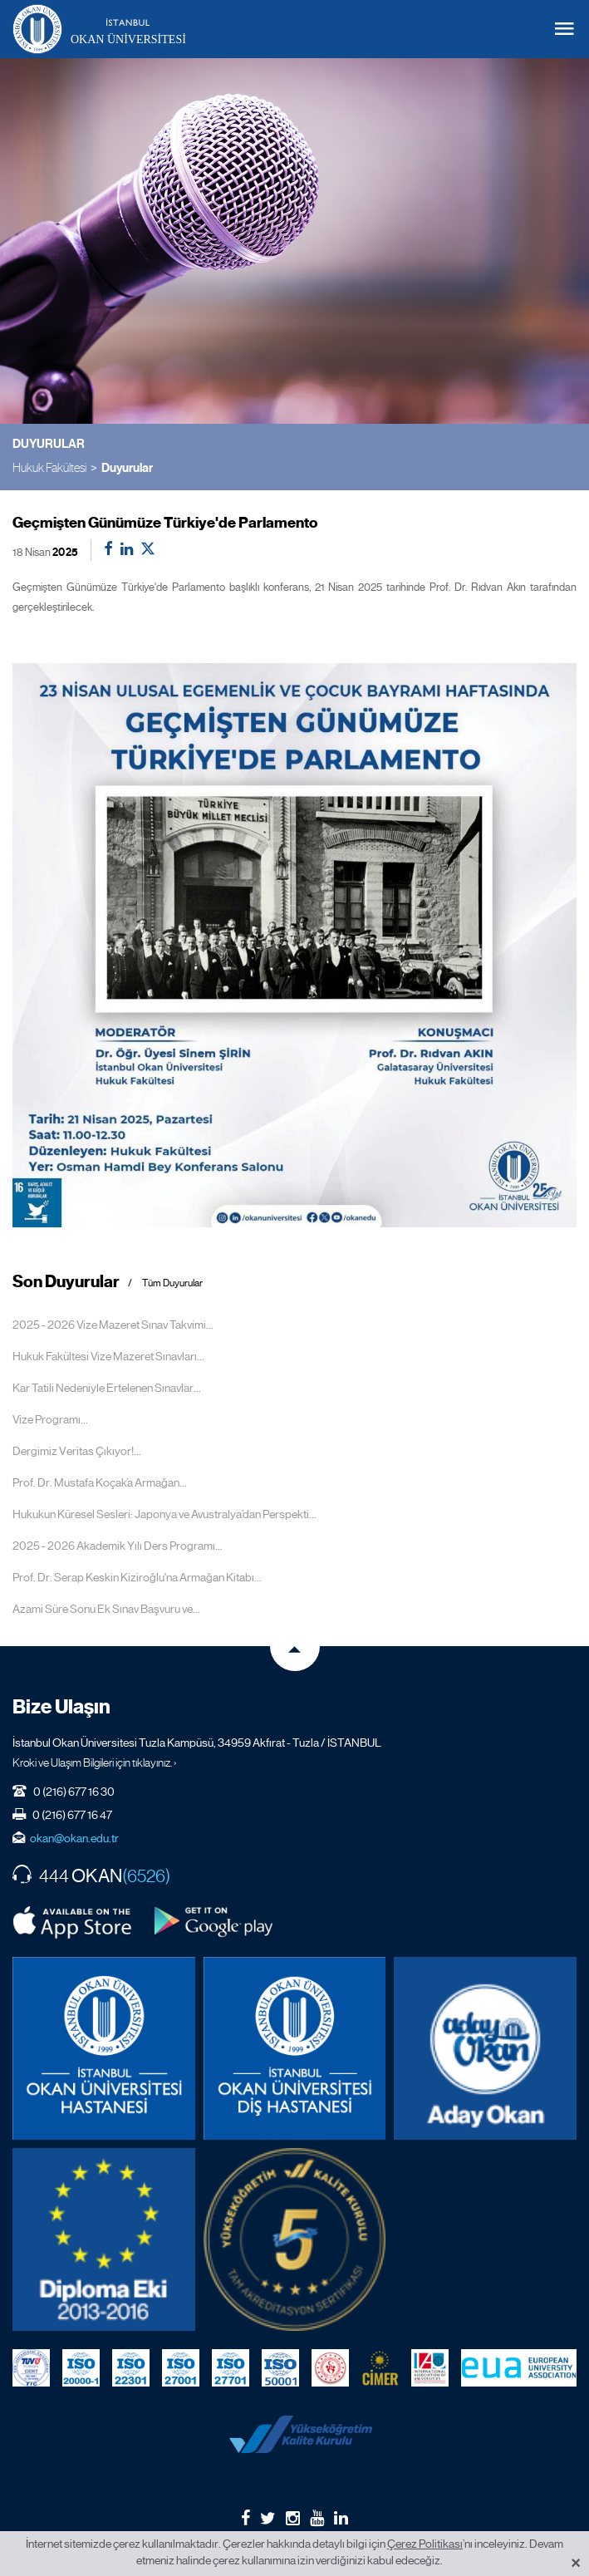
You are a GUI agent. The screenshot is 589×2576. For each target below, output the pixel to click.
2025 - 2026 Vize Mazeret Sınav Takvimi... (113, 1324)
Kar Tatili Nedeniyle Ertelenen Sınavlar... (106, 1387)
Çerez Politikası (425, 2543)
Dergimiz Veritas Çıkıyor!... (76, 1451)
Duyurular (127, 467)
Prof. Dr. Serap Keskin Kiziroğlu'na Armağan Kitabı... (137, 1577)
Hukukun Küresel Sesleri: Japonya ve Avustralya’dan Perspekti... (164, 1514)
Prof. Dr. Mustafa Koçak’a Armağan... (99, 1482)
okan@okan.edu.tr (74, 1838)
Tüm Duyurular (172, 1283)
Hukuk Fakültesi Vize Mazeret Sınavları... (108, 1356)
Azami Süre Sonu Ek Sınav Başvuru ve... (106, 1608)
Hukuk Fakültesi (49, 467)
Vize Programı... (50, 1419)
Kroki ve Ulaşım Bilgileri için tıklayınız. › (94, 1762)
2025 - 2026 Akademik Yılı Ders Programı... (117, 1545)
